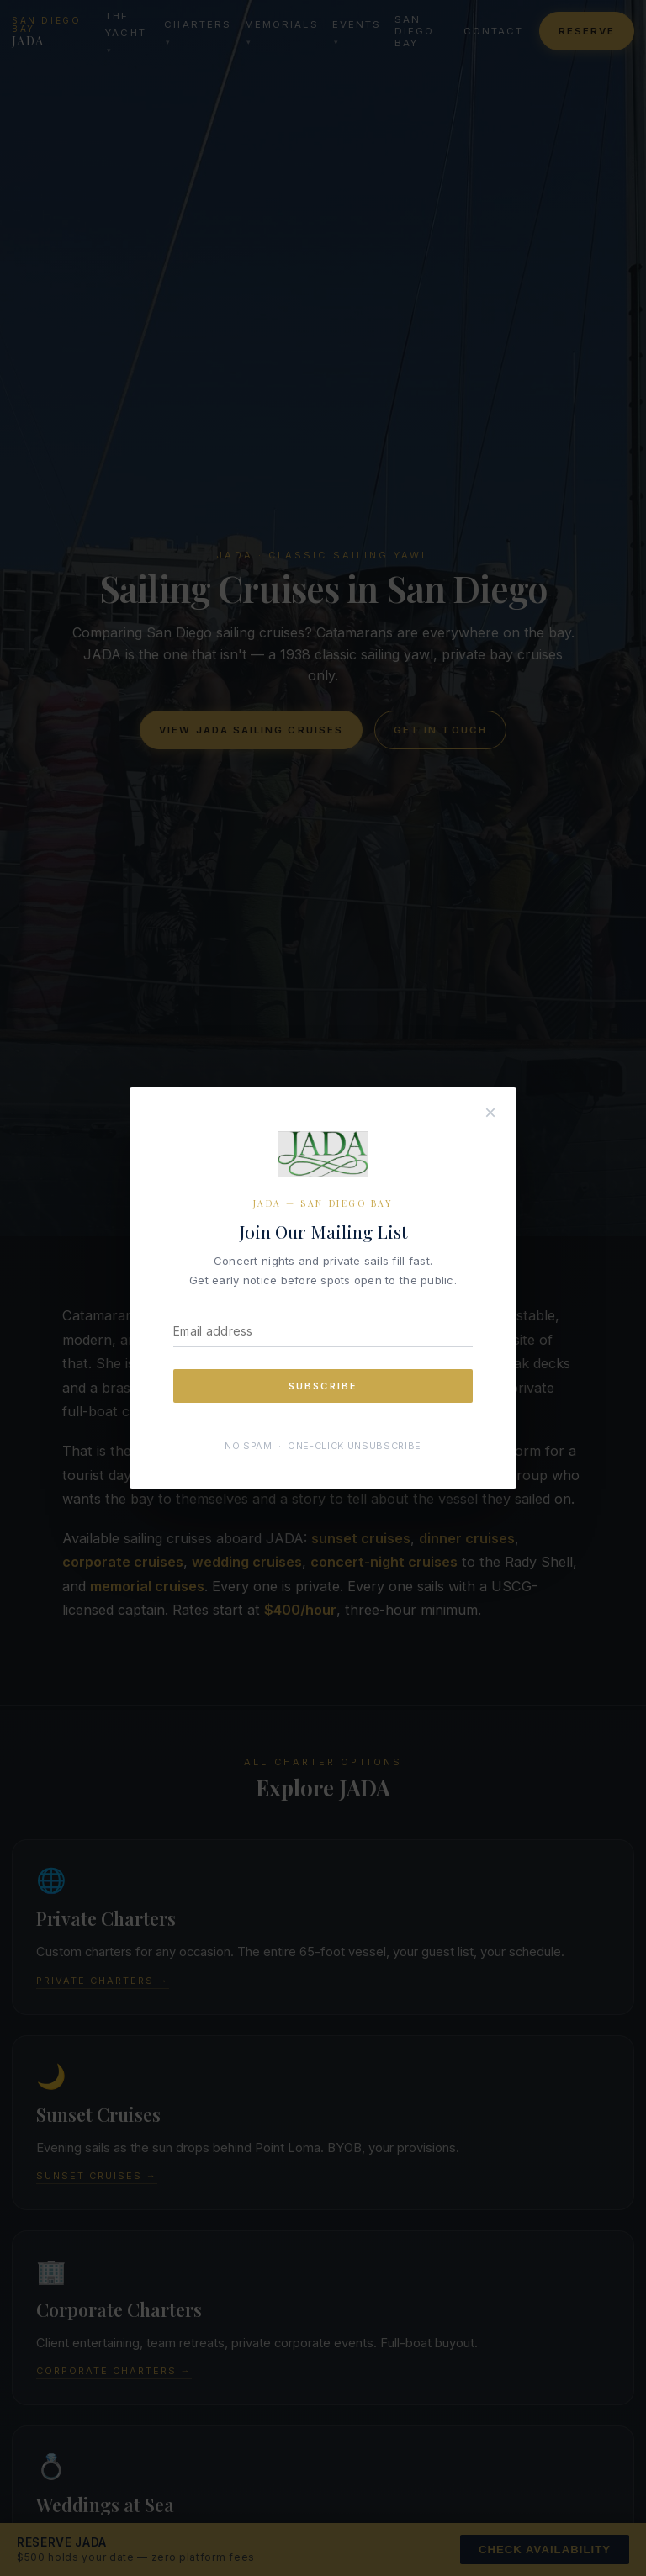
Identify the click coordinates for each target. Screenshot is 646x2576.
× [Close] (490, 1112)
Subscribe (323, 1386)
